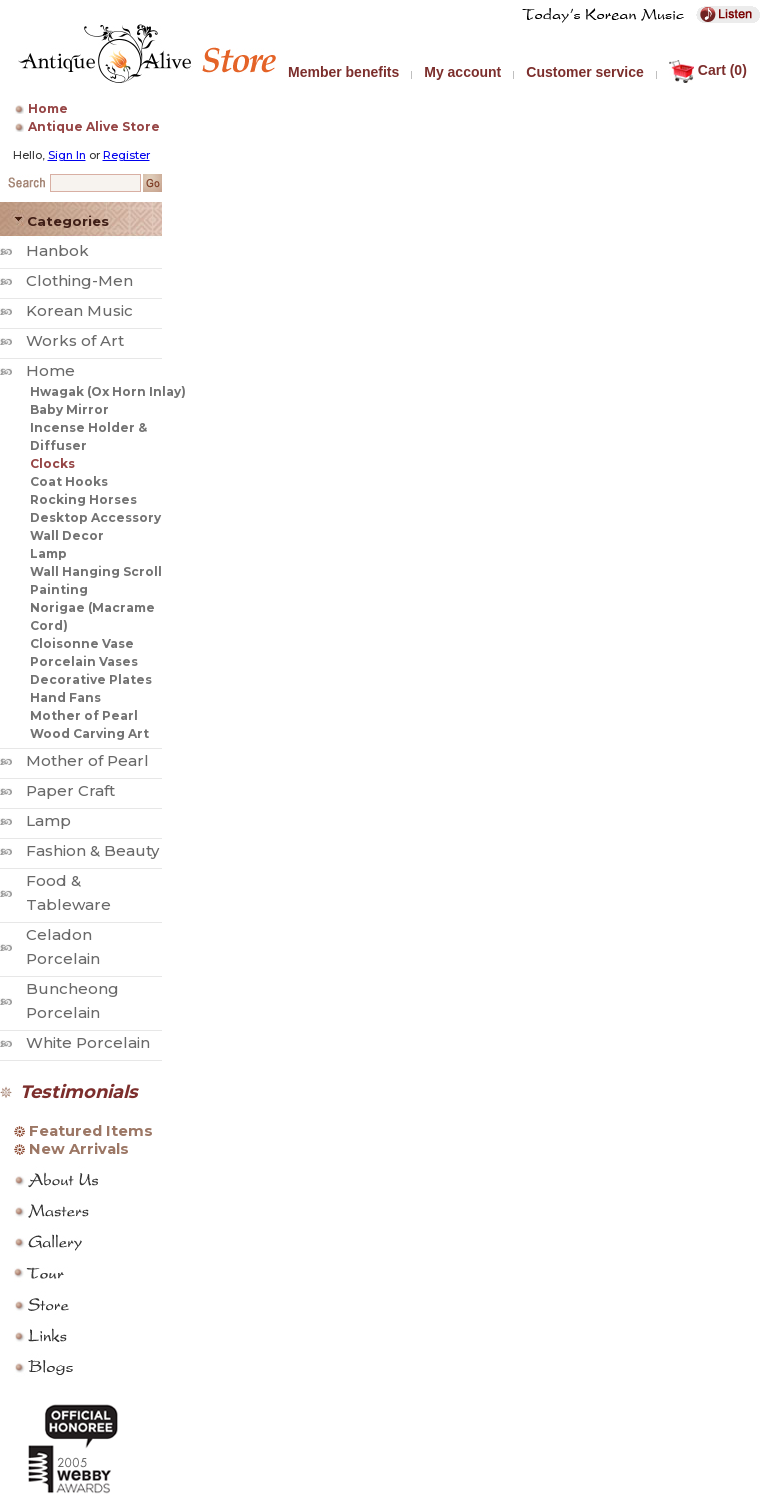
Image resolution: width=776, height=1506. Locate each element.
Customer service (585, 72)
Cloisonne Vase (82, 643)
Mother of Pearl (84, 715)
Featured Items (91, 1131)
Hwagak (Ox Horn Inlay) (108, 391)
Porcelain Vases (84, 661)
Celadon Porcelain (63, 946)
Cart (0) (708, 70)
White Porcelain (88, 1042)
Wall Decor (67, 535)
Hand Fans (65, 697)
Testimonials (79, 1092)
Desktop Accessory (95, 517)
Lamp (48, 553)
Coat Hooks (69, 481)
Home (48, 108)
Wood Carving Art (89, 733)
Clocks (52, 463)
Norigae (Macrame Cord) (92, 616)
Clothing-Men (79, 280)
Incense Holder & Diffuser (88, 436)
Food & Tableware (68, 892)
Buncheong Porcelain (72, 1000)
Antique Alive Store (94, 126)
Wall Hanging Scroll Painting (96, 580)
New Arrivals (79, 1149)
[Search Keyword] (95, 183)
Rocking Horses (83, 499)
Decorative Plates (91, 679)
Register (126, 155)
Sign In (67, 155)
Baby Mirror (69, 409)
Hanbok (57, 250)
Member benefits (343, 72)
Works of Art (75, 340)
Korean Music (79, 310)
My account (462, 72)
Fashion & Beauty (92, 850)
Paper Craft (70, 790)
